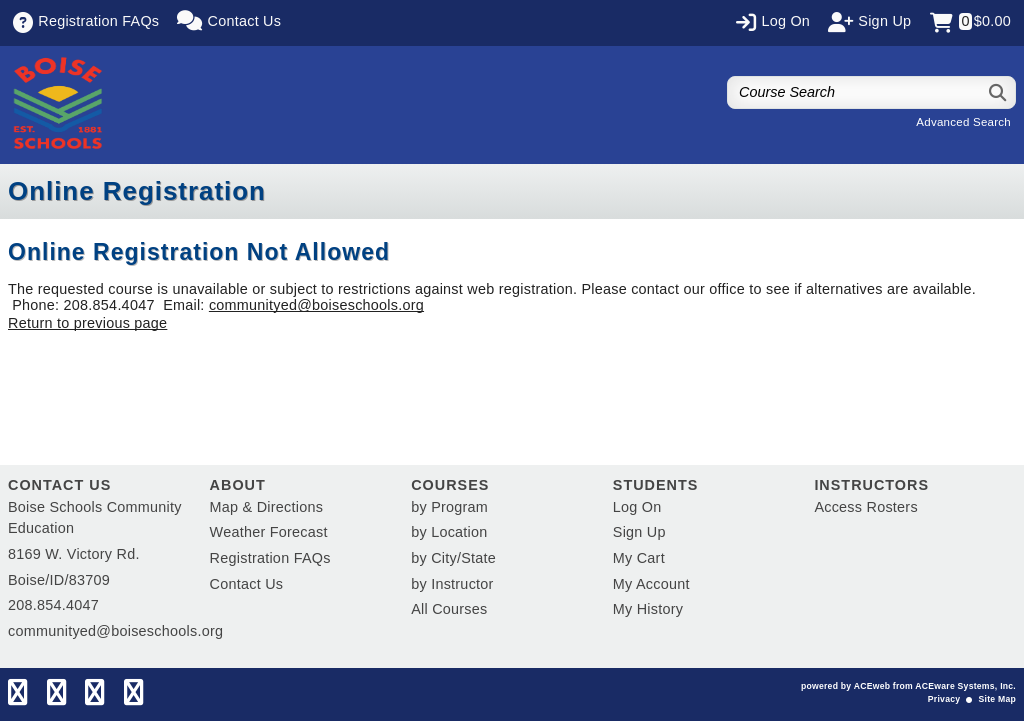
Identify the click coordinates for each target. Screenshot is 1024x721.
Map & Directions (267, 507)
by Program (449, 507)
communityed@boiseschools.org (316, 305)
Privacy (944, 699)
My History (648, 609)
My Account (651, 584)
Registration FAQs (270, 558)
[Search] (998, 92)
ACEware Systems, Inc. (965, 686)
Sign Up (639, 532)
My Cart (639, 558)
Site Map (997, 699)
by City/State (453, 558)
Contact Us (247, 584)
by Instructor (452, 584)
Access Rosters (865, 507)
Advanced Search (963, 122)
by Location (449, 532)
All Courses (449, 609)
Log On (637, 507)
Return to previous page (87, 323)
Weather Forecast (269, 532)
